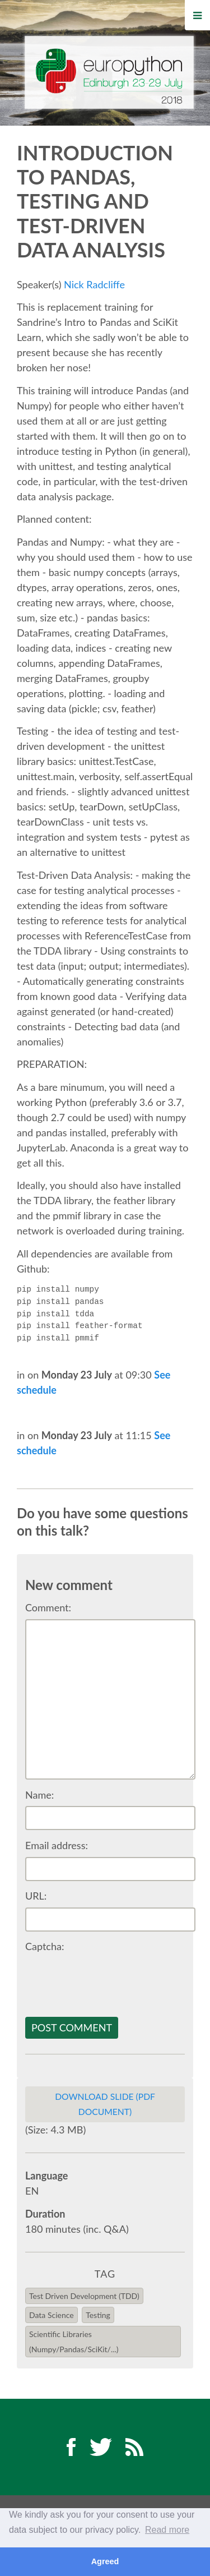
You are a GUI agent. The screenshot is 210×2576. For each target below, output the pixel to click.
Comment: (48, 1607)
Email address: (56, 1845)
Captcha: (44, 1946)
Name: (39, 1795)
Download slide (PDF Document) (105, 2104)
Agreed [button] (105, 2561)
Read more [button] (167, 2529)
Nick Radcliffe (94, 284)
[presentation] (110, 1980)
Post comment (71, 2027)
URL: (35, 1896)
